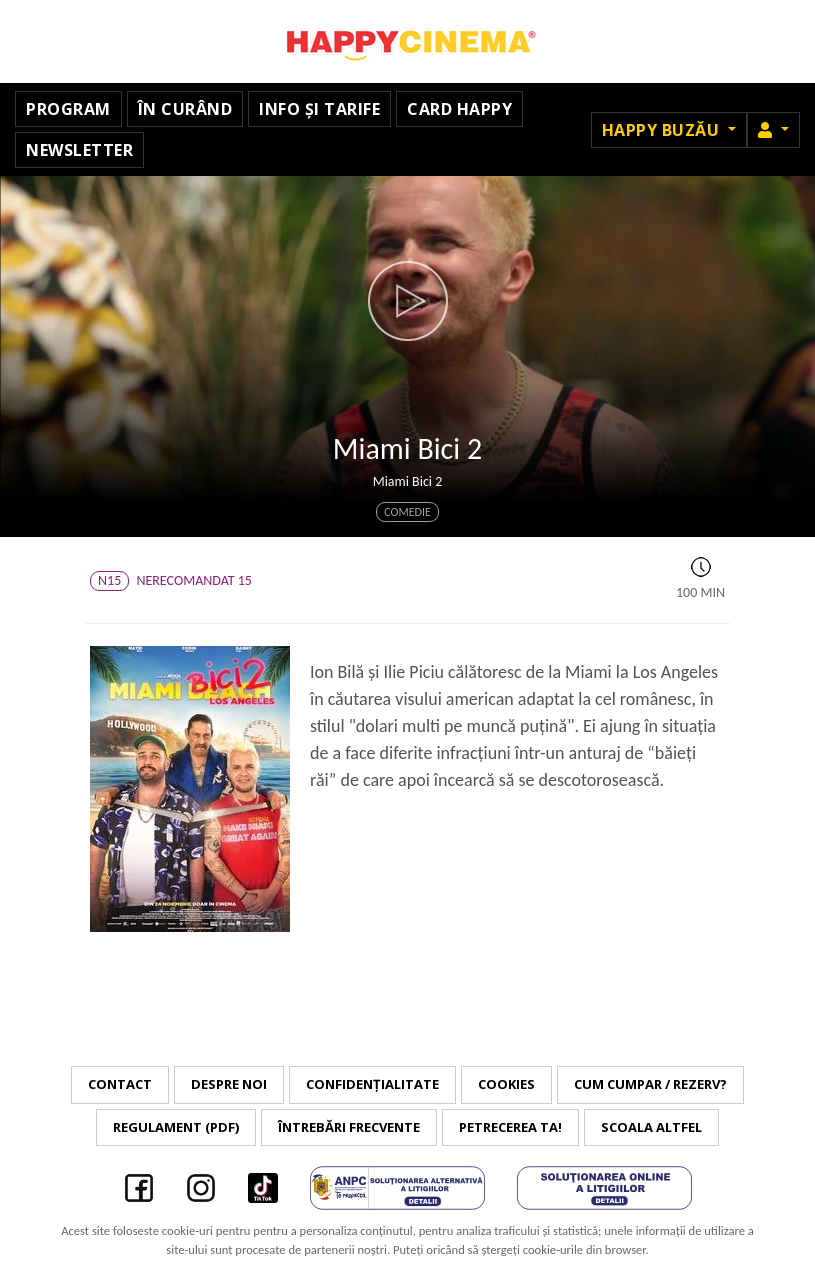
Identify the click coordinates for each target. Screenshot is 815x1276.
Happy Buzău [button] (663, 130)
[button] (773, 130)
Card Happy (459, 109)
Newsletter (79, 150)
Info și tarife (319, 109)
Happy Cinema (408, 41)
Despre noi (229, 1084)
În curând (185, 109)
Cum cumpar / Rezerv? (650, 1084)
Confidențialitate (372, 1084)
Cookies (506, 1084)
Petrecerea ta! (510, 1127)
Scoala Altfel (651, 1127)
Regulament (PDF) (176, 1127)
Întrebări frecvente (349, 1127)
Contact (120, 1084)
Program (68, 109)
